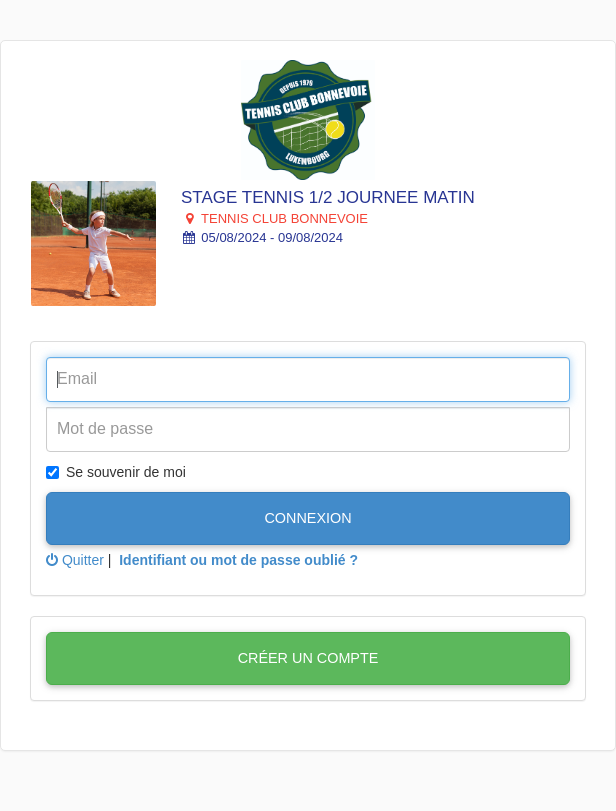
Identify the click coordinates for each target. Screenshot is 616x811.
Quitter (75, 560)
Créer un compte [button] (308, 658)
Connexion (307, 518)
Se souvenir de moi (116, 472)
